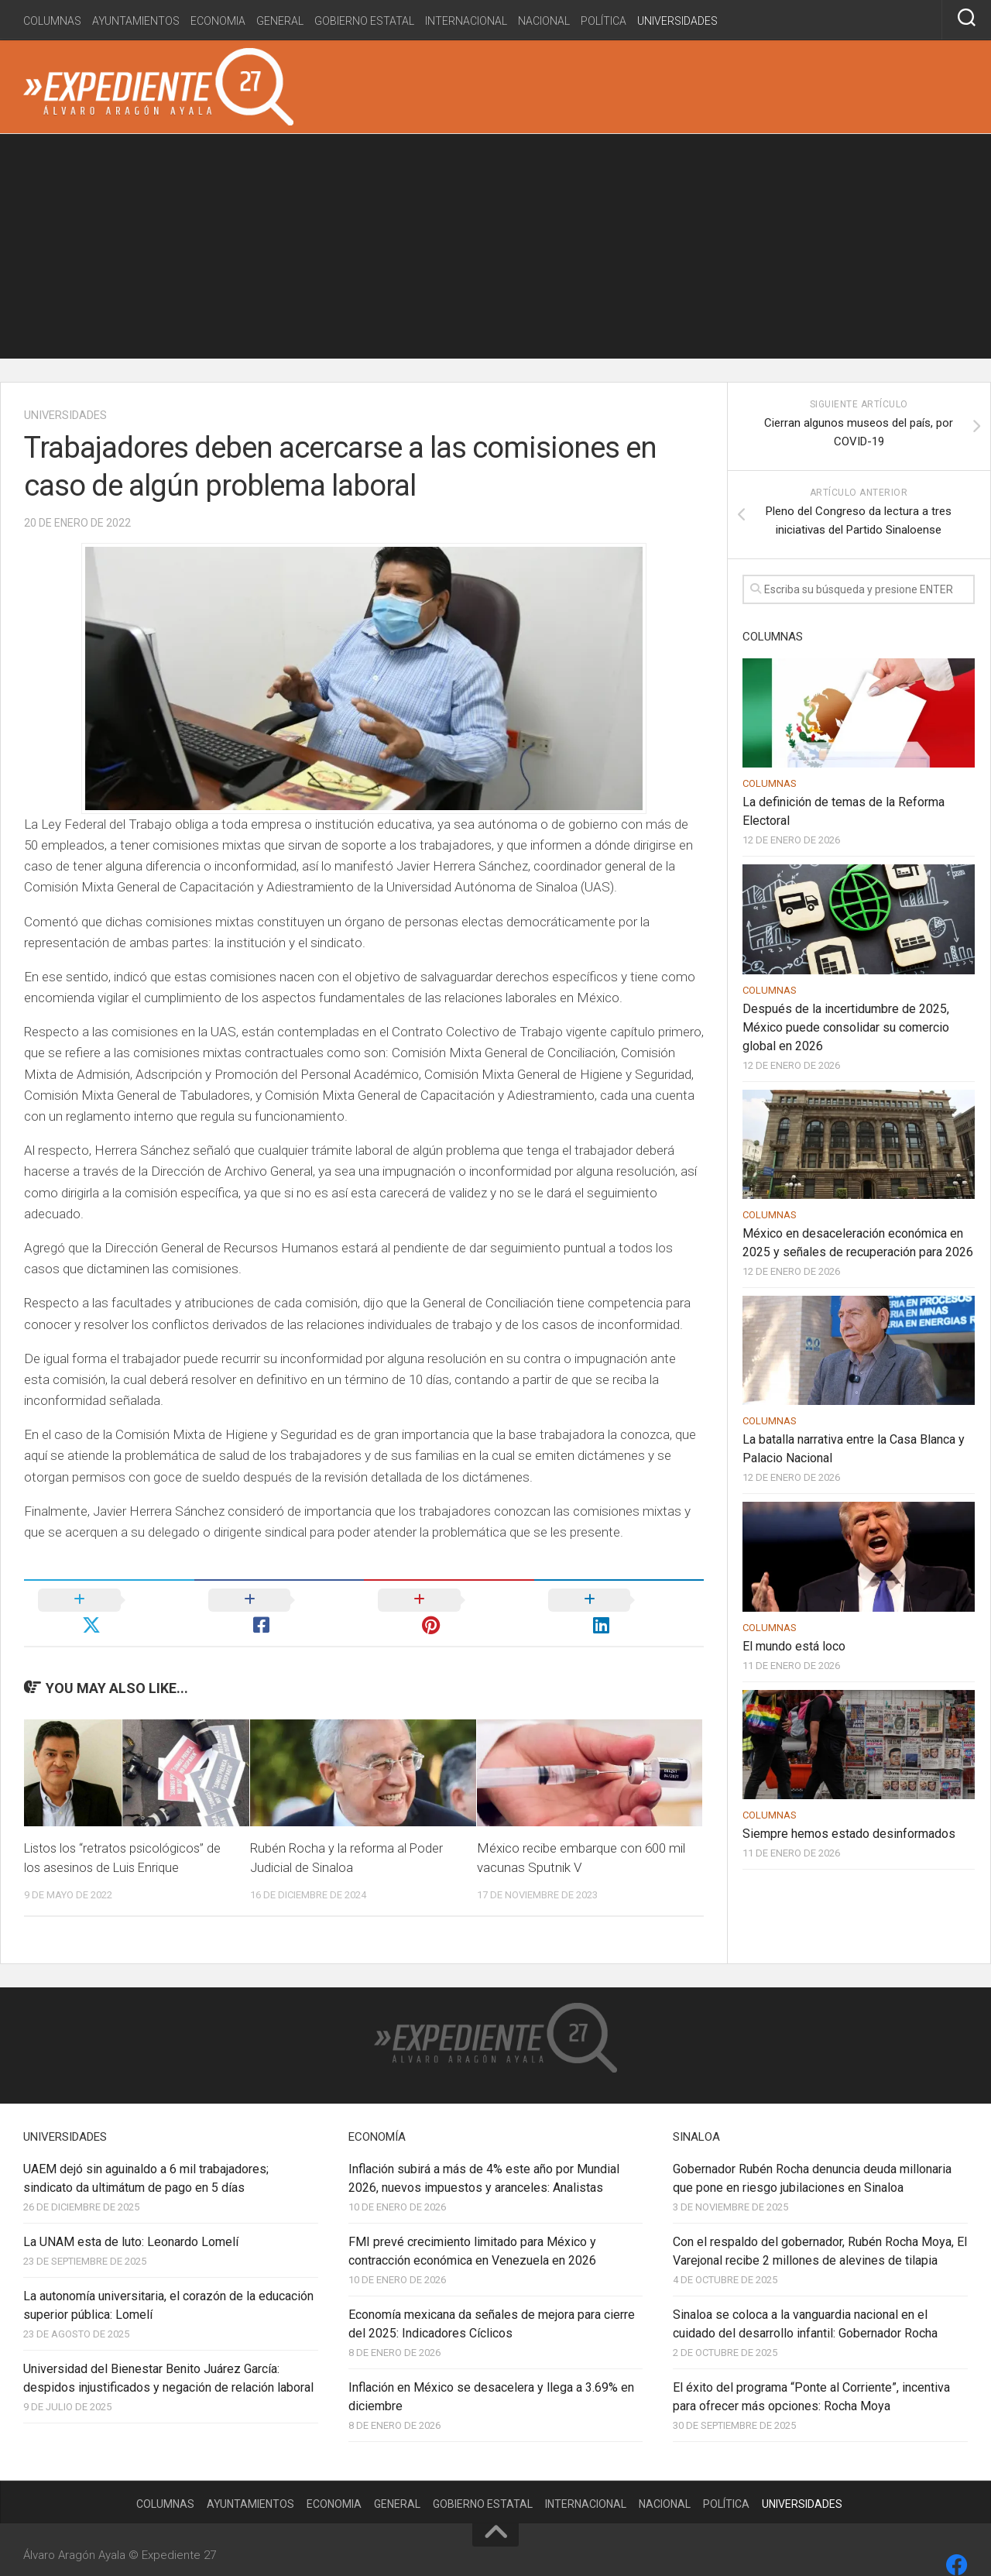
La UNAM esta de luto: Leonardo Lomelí (130, 2216)
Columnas (52, 21)
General (279, 21)
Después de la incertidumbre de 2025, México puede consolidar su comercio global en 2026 (845, 1027)
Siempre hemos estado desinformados (848, 1833)
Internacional (466, 21)
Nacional (544, 21)
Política (603, 21)
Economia (217, 21)
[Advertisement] (495, 250)
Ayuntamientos (136, 21)
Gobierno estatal (364, 21)
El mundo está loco (793, 1646)
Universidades (677, 21)
